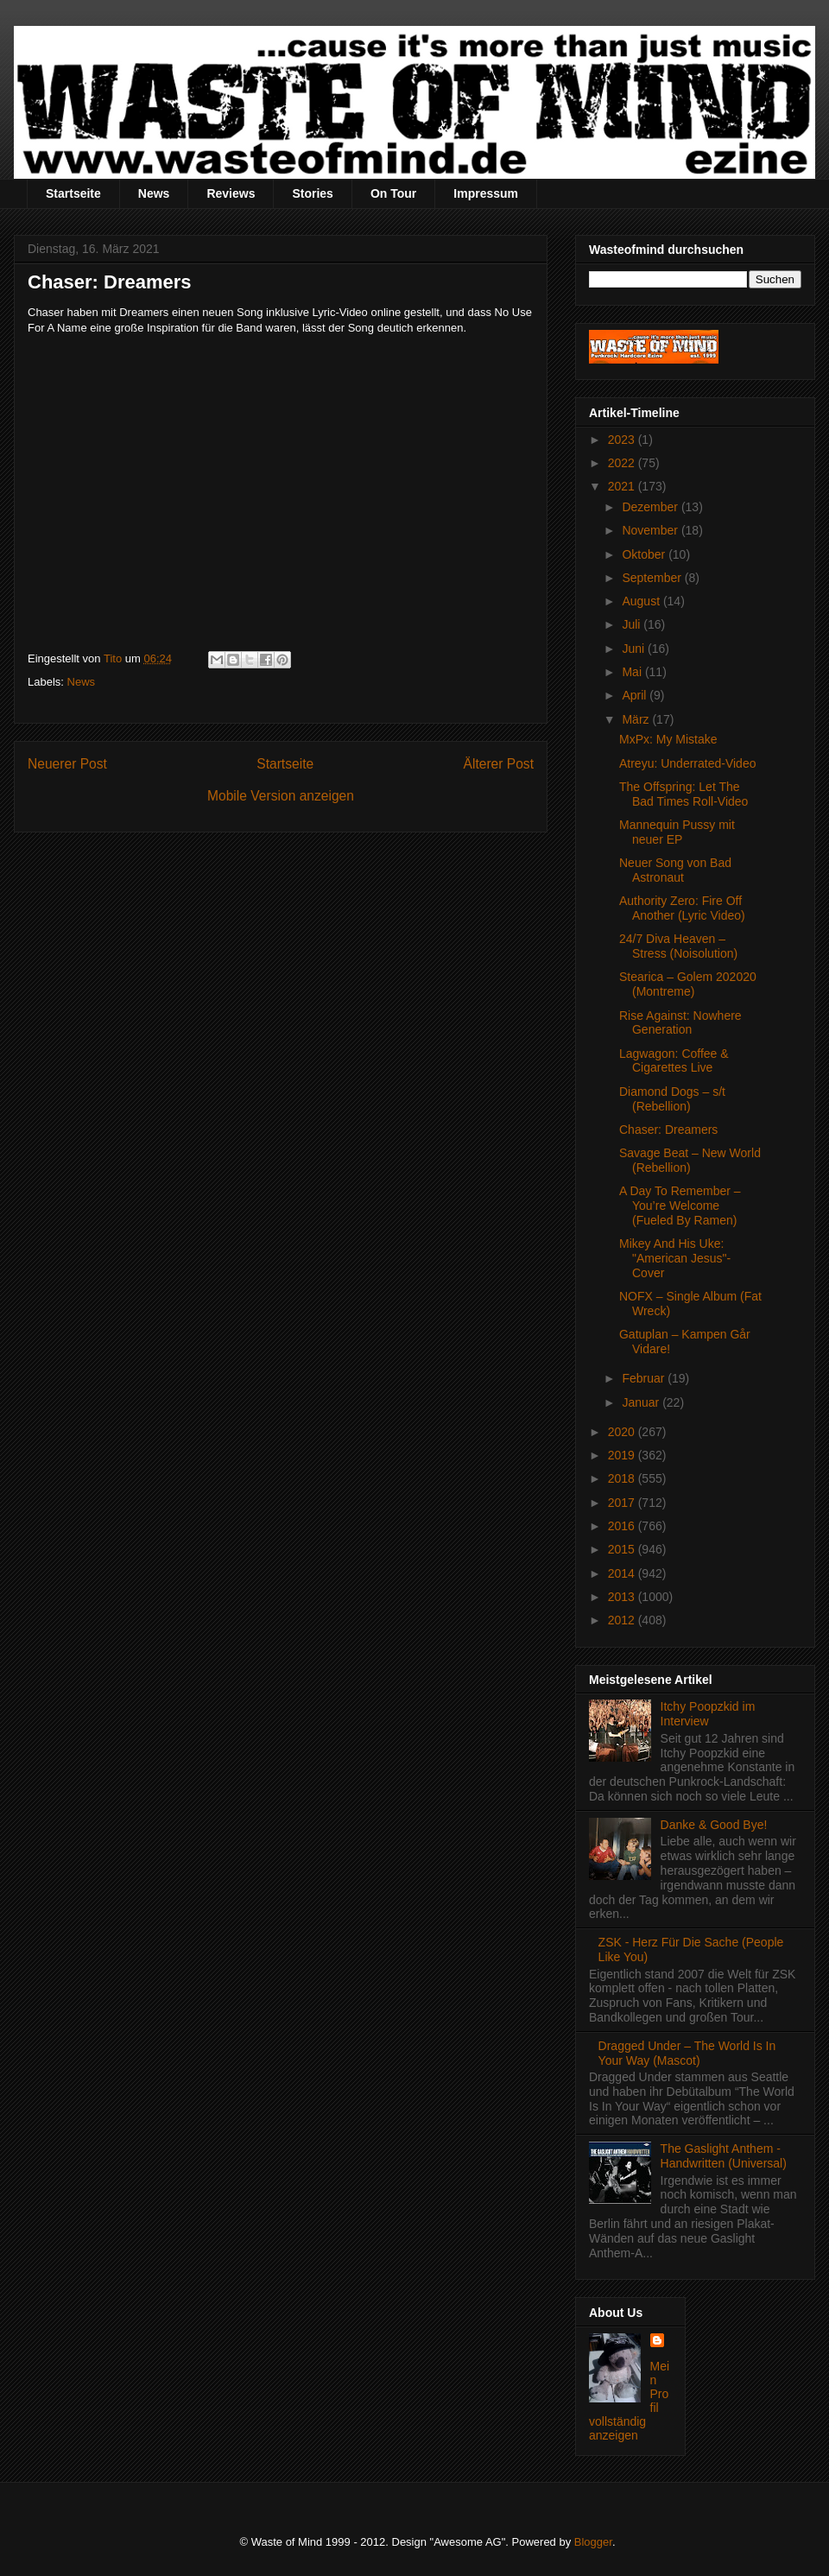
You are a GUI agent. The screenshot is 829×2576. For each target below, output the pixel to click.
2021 (623, 486)
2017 (623, 1503)
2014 (623, 1573)
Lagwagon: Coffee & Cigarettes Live (674, 1061)
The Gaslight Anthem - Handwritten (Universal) (724, 2156)
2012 (623, 1620)
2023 (623, 439)
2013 (623, 1597)
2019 (623, 1455)
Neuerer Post (67, 763)
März (637, 719)
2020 (623, 1432)
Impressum (485, 193)
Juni (635, 648)
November (651, 530)
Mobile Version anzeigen (280, 795)
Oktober (645, 554)
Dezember (651, 507)
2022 (623, 463)
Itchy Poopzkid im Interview (708, 1713)
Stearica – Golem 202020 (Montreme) (687, 984)
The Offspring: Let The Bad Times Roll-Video (683, 794)
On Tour (393, 193)
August (642, 601)
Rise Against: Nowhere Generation (680, 1023)
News (154, 193)
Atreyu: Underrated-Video (687, 763)
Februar (645, 1378)
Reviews (230, 193)
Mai (633, 672)
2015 (623, 1549)
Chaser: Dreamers (668, 1129)
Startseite (73, 193)
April (635, 695)
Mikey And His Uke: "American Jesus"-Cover (675, 1258)
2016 (623, 1526)
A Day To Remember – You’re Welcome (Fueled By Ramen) (680, 1205)
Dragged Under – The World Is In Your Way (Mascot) (687, 2053)
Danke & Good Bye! (714, 1825)
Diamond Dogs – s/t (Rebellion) (672, 1099)
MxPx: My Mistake (668, 739)
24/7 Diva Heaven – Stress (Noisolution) (678, 946)
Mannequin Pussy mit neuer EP (677, 832)
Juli (632, 624)
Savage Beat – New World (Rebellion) (690, 1160)
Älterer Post (499, 763)
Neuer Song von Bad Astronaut (675, 870)
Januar (642, 1402)
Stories (312, 193)
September (653, 578)
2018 (623, 1478)
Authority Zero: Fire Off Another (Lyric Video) (682, 908)
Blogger (593, 2541)
